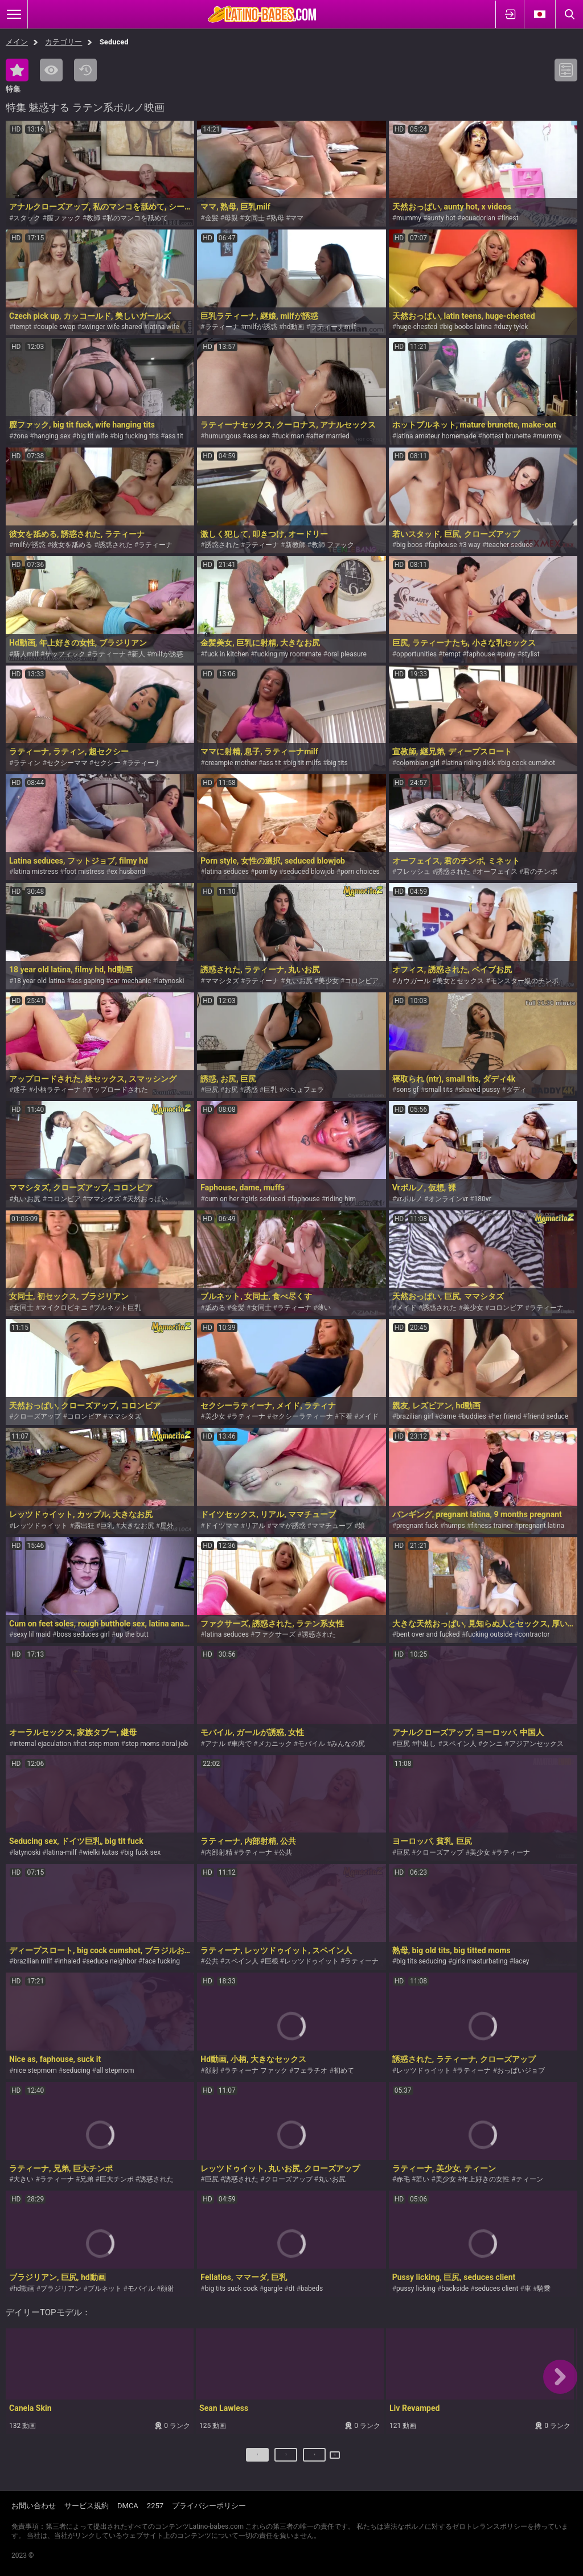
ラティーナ (222, 327)
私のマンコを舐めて (137, 218)
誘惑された (115, 545)
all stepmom (115, 2070)
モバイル (311, 1744)
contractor (533, 1634)
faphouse (442, 545)
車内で (241, 1744)
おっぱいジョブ (521, 2070)
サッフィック (64, 654)
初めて (344, 2070)
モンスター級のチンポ (524, 981)
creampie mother (231, 763)
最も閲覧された (51, 70)
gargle (273, 2288)
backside (455, 2288)
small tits (439, 1090)
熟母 (277, 218)
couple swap (56, 327)
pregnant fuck (417, 1526)
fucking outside (489, 1634)
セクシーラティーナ (302, 1416)
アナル (215, 1744)
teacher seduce (509, 545)
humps (454, 1526)
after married (330, 436)
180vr (482, 1199)
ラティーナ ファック (256, 2070)
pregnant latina (541, 1526)
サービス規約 (86, 2505)
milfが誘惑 (261, 327)
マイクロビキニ (64, 1308)
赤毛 (403, 2179)
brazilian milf (32, 1961)
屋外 (167, 1526)
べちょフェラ (303, 1090)
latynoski (170, 981)
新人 (138, 654)
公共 (285, 1852)
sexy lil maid (32, 1634)
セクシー (107, 763)
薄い (324, 1308)
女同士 (254, 218)
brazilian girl (414, 1416)
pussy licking (416, 2288)
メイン (17, 42)
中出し (426, 1744)
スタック (26, 218)
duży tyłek (513, 327)
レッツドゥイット (40, 1526)
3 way (472, 545)
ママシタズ (222, 981)
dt (292, 2288)
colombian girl (418, 763)
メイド (406, 1308)
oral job (177, 1744)
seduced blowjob (308, 872)
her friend (506, 1416)
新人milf (26, 654)
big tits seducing (421, 1961)
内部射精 (218, 1852)
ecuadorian (478, 218)
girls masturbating (479, 1961)
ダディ (516, 1090)
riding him (341, 1199)
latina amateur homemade (436, 436)
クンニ (492, 1744)
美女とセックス (460, 981)
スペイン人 (459, 1744)
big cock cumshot (528, 763)
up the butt (132, 1634)
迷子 (20, 1090)
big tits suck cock (231, 2288)
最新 (85, 70)
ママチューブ (331, 1526)
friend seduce (547, 1416)
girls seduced (265, 1199)
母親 (231, 218)
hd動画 (293, 327)
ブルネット (105, 2288)
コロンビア (361, 981)
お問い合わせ (33, 2505)
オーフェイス (497, 872)
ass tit (174, 436)
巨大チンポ (117, 2179)
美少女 (328, 981)
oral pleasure (347, 654)
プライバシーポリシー (209, 2505)
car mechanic (130, 981)
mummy (408, 218)
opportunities (416, 654)
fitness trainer (492, 1526)
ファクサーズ (274, 1634)
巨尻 (212, 1090)
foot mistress (84, 872)
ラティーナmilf (333, 327)
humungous (223, 436)
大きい (23, 2179)
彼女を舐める (71, 545)
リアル (255, 1526)
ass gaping (87, 981)
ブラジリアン (60, 2288)
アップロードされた (117, 1090)
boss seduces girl (82, 1634)
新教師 (295, 545)
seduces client (497, 2288)
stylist (531, 654)
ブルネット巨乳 (117, 1308)
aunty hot (441, 218)
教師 (93, 218)
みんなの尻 (348, 1744)
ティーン (529, 2179)
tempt (22, 327)
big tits (337, 763)
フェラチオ (310, 2070)
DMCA (127, 2505)
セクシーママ (67, 763)
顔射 (212, 2070)
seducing (77, 2070)
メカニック (275, 1744)
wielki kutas (100, 1852)
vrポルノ (409, 1199)
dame (447, 1416)
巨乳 (270, 1090)
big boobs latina (468, 327)
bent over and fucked (428, 1634)
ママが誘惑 (289, 1526)
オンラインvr (448, 1199)
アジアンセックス (536, 1744)
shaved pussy (479, 1090)
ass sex (258, 436)
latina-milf (62, 1852)
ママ (296, 218)
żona (20, 436)
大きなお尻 (137, 1526)
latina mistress (35, 872)
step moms (142, 1744)
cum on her (222, 1199)
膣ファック (64, 218)
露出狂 (84, 1526)
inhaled (69, 1961)
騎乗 (544, 2288)
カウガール (413, 981)
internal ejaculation (42, 1744)
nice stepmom (34, 2070)
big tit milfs (304, 763)
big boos (409, 545)
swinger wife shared (111, 327)
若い (422, 2179)
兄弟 (86, 2179)
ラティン (26, 763)
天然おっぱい (147, 1199)
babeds (312, 2288)
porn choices (360, 872)
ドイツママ (222, 1526)
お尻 (231, 1090)
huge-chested (416, 327)
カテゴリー (63, 42)
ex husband (127, 872)
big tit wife (92, 436)
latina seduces (227, 872)
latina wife (163, 327)
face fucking (161, 1961)
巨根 (271, 1961)
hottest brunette (506, 436)
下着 (345, 1416)
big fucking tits (136, 436)
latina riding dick (470, 763)
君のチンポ (540, 872)
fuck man (290, 436)
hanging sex (52, 436)
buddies (474, 1416)
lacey (521, 1961)
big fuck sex (142, 1852)
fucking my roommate (288, 654)
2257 (155, 2505)
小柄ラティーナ (57, 1090)
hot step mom (98, 1744)
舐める (215, 1308)
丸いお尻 (299, 981)
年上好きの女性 (486, 2179)
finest (509, 218)
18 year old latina (39, 981)
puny (508, 654)
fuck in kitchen (227, 654)
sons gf (407, 1090)
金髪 (212, 218)
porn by (265, 872)
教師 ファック (332, 545)
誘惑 (251, 1090)
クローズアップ (37, 1416)
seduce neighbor (111, 1961)
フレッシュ (413, 872)
